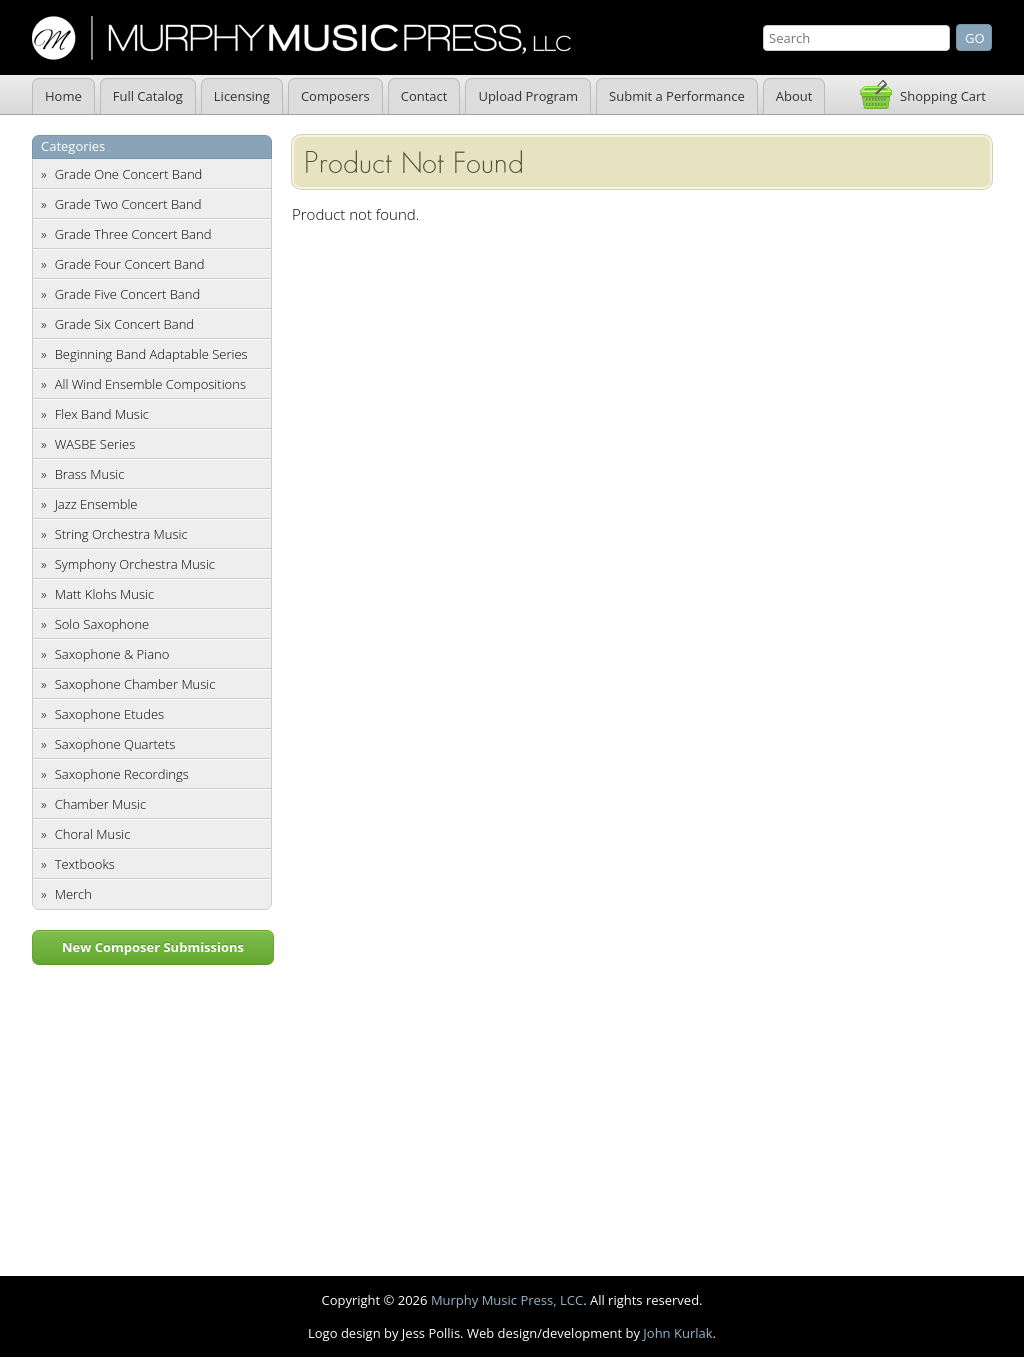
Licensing (242, 96)
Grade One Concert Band (129, 174)
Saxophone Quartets (115, 744)
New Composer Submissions (153, 947)
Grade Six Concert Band (124, 324)
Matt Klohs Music (104, 594)
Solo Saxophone (102, 624)
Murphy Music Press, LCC (507, 1300)
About (794, 96)
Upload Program (528, 96)
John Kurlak (677, 1333)
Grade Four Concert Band (130, 264)
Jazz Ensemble (96, 504)
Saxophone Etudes (109, 714)
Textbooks (85, 864)
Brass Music (90, 474)
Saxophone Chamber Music (135, 684)
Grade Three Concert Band (133, 234)
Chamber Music (101, 804)
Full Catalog (148, 96)
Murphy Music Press (301, 38)
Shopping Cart (943, 96)
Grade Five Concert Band (127, 294)
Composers (335, 96)
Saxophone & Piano (112, 654)
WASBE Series (95, 444)
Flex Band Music (102, 414)
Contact (424, 96)
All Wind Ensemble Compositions (150, 384)
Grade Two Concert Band (128, 204)
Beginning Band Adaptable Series (151, 354)
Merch (73, 894)
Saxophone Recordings (122, 774)
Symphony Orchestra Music (135, 564)
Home (63, 96)
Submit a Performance (677, 96)
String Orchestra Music (121, 534)
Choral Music (93, 834)
